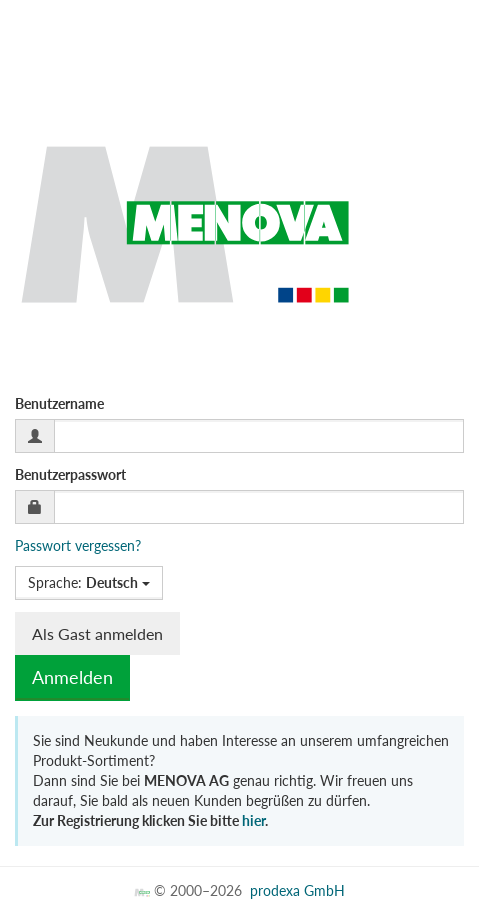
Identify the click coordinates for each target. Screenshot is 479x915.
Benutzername (59, 403)
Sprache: (89, 582)
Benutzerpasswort (70, 474)
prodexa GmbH (297, 890)
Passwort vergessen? (78, 545)
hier (253, 820)
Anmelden (72, 677)
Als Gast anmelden (97, 633)
